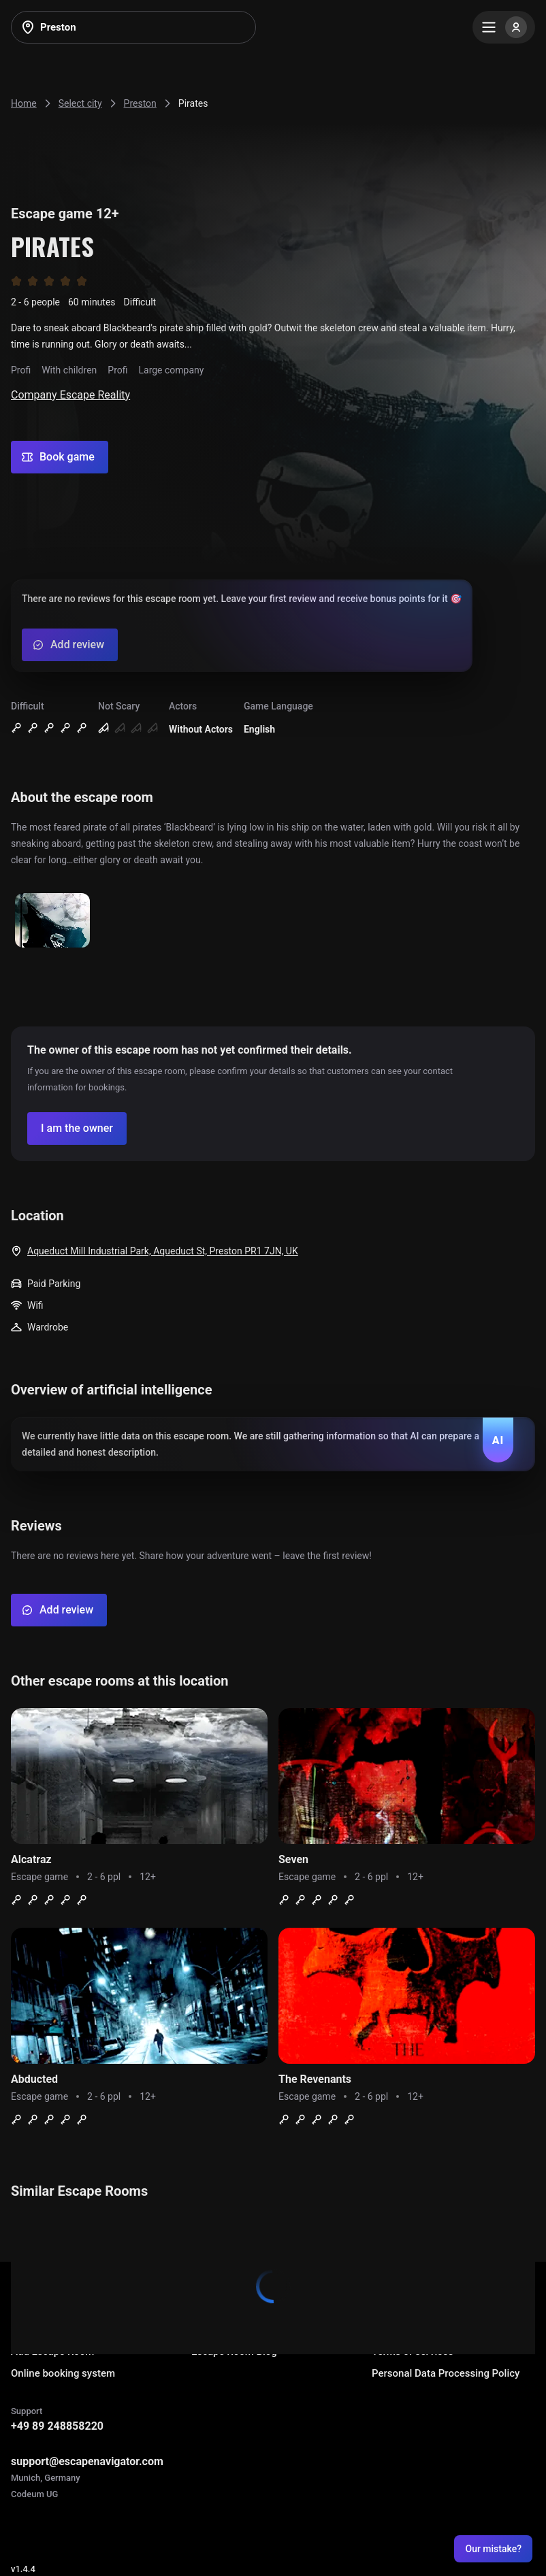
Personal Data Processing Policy (445, 2373)
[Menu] (503, 27)
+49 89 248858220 (57, 2426)
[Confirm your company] (77, 1128)
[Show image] (52, 921)
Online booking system (63, 2373)
